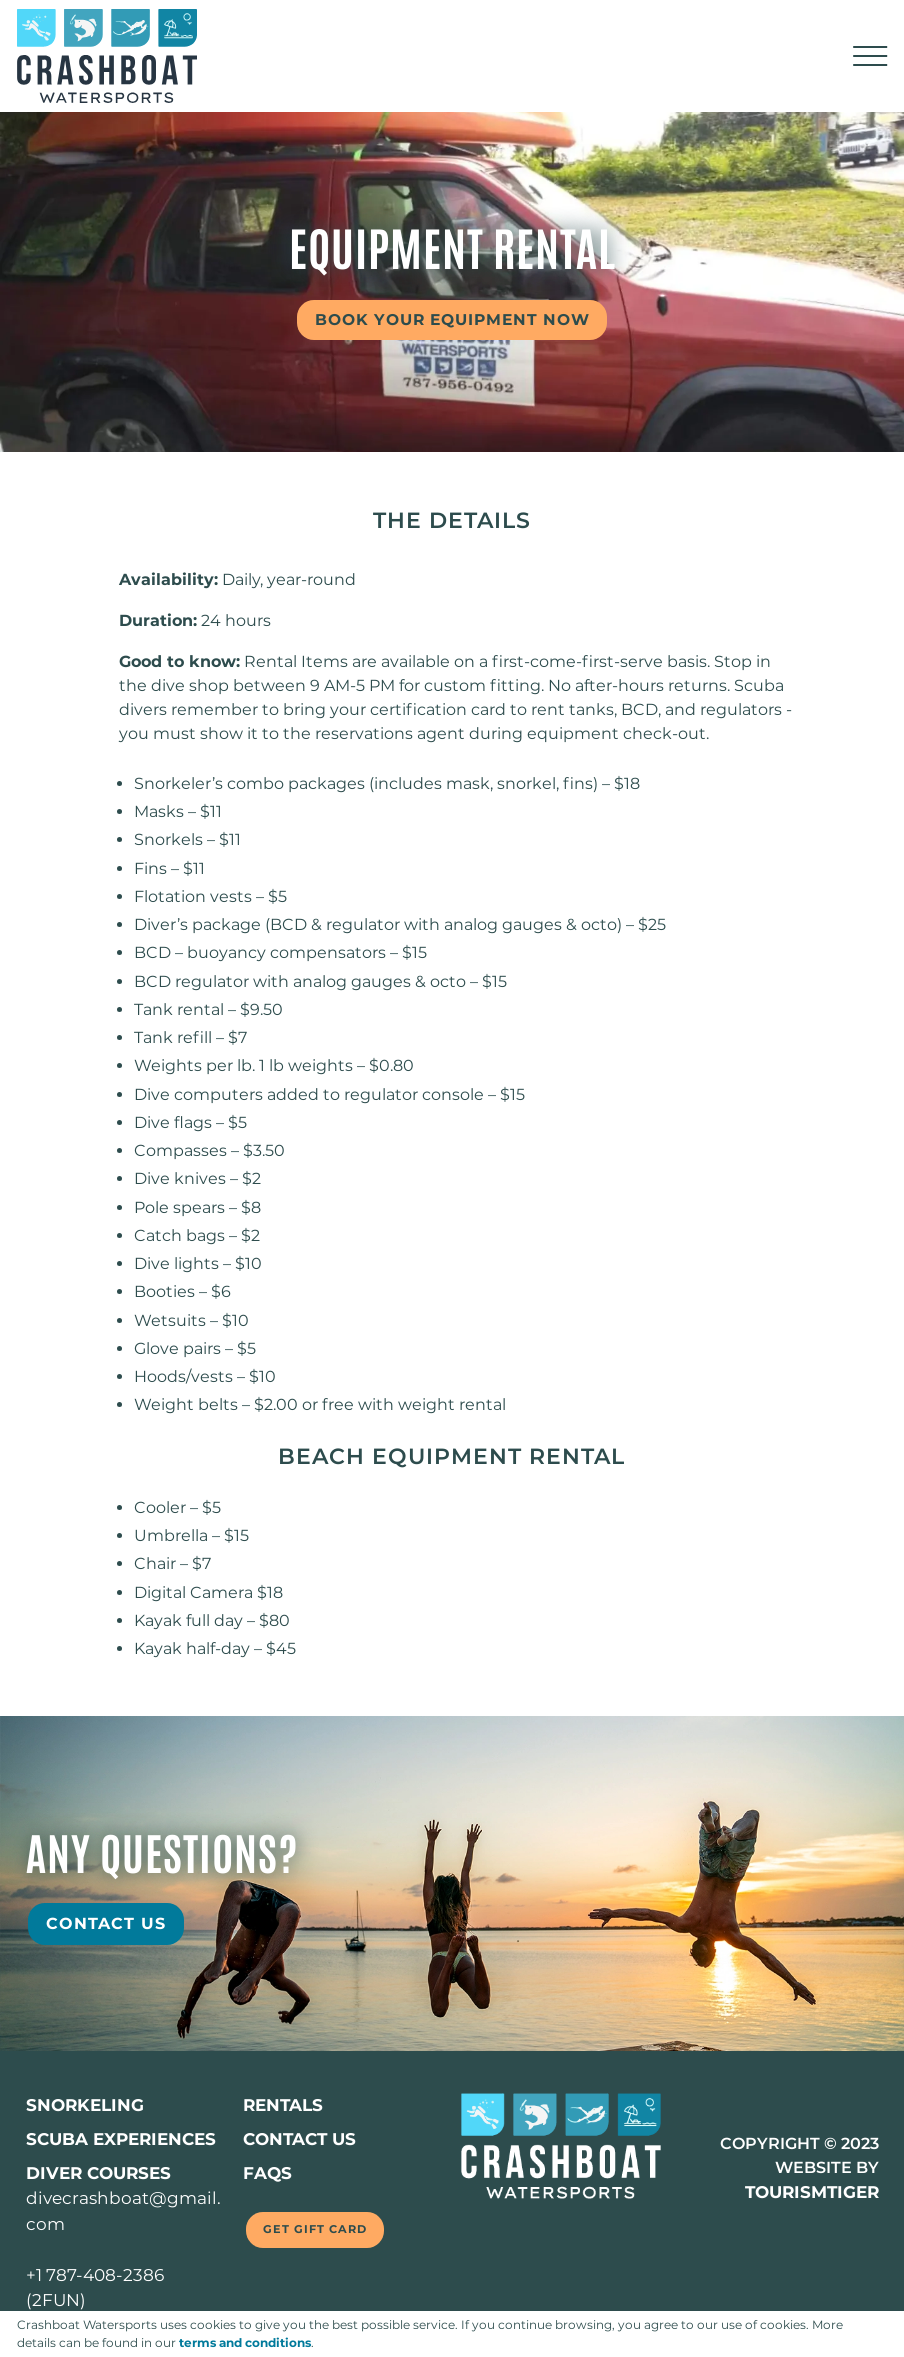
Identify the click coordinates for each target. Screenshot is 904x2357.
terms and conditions (245, 2342)
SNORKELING (85, 2105)
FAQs (267, 2173)
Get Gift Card (322, 2230)
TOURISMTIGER (810, 2192)
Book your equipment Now (461, 319)
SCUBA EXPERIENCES (121, 2139)
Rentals (284, 2105)
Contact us (300, 2139)
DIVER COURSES (99, 2173)
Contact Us (106, 1923)
